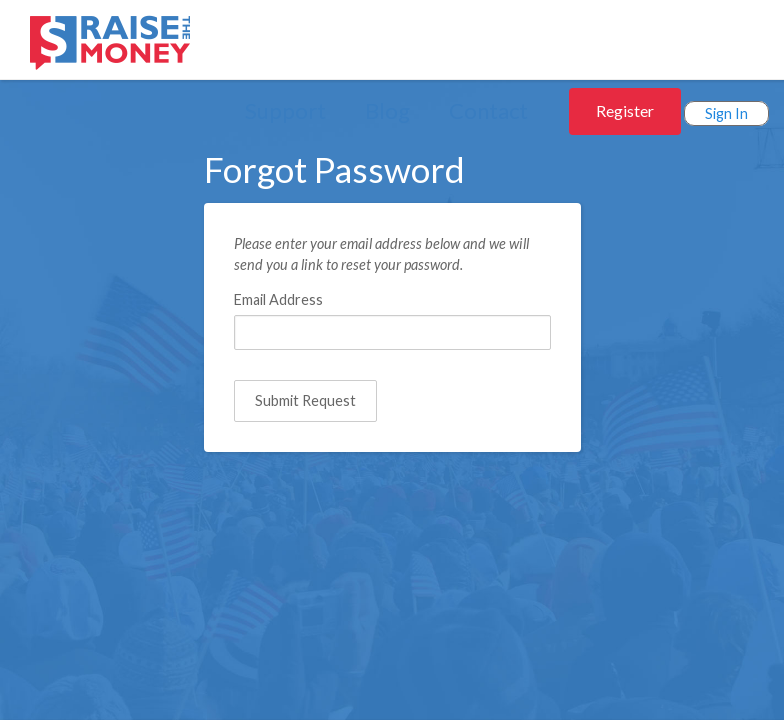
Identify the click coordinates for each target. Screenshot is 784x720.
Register (625, 110)
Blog (387, 110)
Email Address (278, 299)
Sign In (726, 113)
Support (285, 110)
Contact (488, 110)
